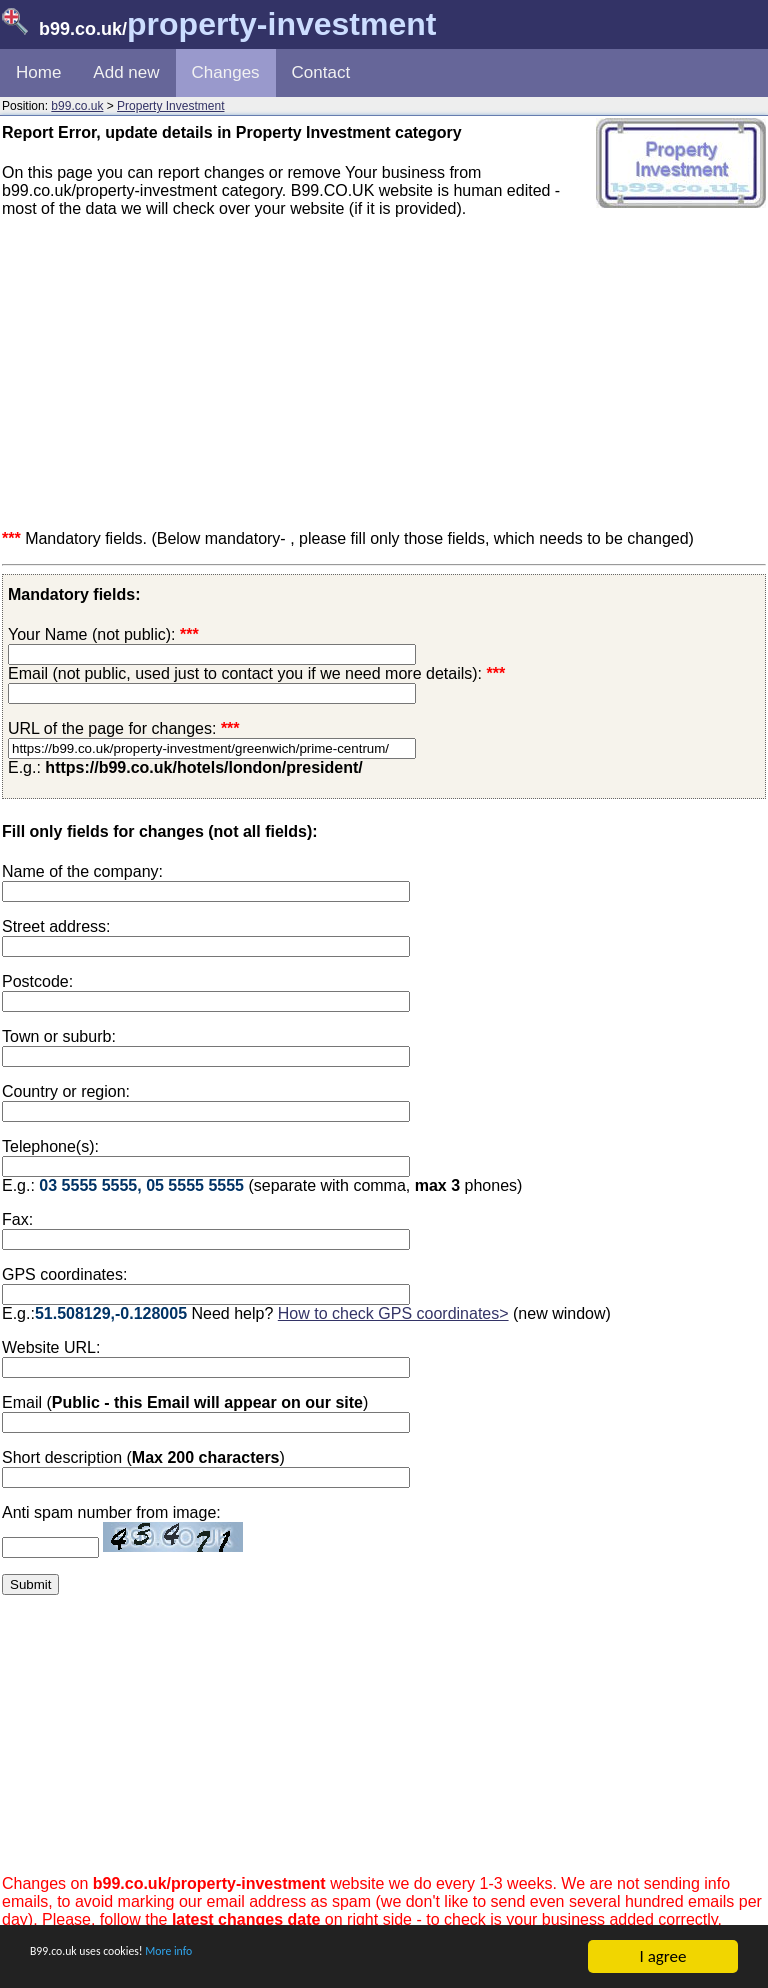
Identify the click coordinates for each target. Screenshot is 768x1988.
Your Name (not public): (92, 634)
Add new (126, 72)
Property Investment (170, 106)
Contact (321, 72)
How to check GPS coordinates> (393, 1313)
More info (231, 1958)
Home (38, 72)
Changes (226, 72)
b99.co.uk (77, 106)
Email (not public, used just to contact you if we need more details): (256, 673)
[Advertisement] (384, 374)
